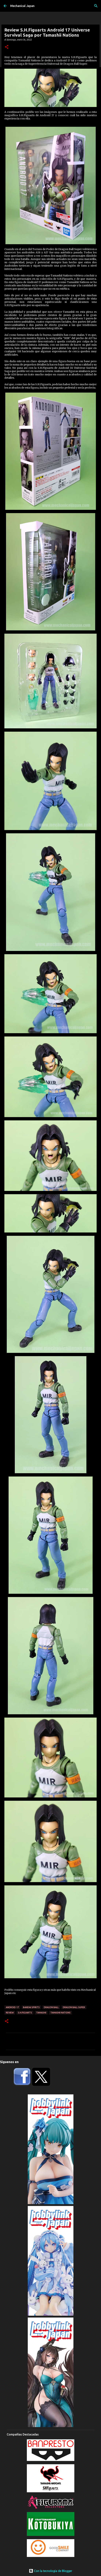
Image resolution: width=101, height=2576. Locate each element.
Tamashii (41, 2012)
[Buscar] (96, 5)
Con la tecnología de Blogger (50, 2571)
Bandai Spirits (31, 2007)
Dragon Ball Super (74, 2007)
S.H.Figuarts (25, 2012)
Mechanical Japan (22, 6)
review (10, 2012)
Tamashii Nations (60, 2012)
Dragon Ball (51, 2007)
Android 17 (12, 2007)
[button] (6, 47)
